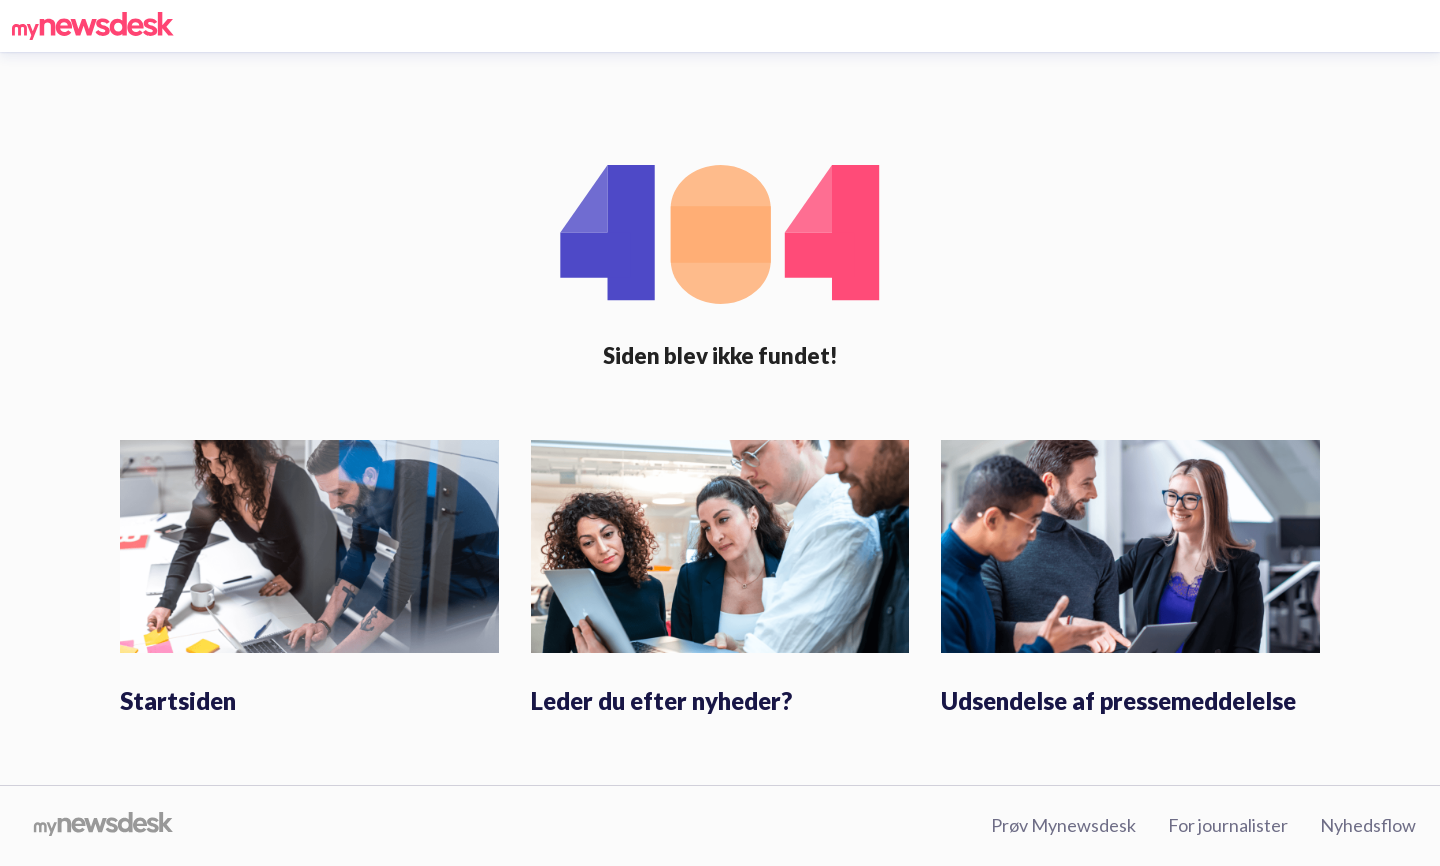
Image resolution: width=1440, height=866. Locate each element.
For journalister (1228, 825)
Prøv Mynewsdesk (1063, 825)
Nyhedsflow (1368, 825)
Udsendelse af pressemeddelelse (1118, 700)
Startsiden (178, 700)
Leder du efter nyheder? (661, 700)
